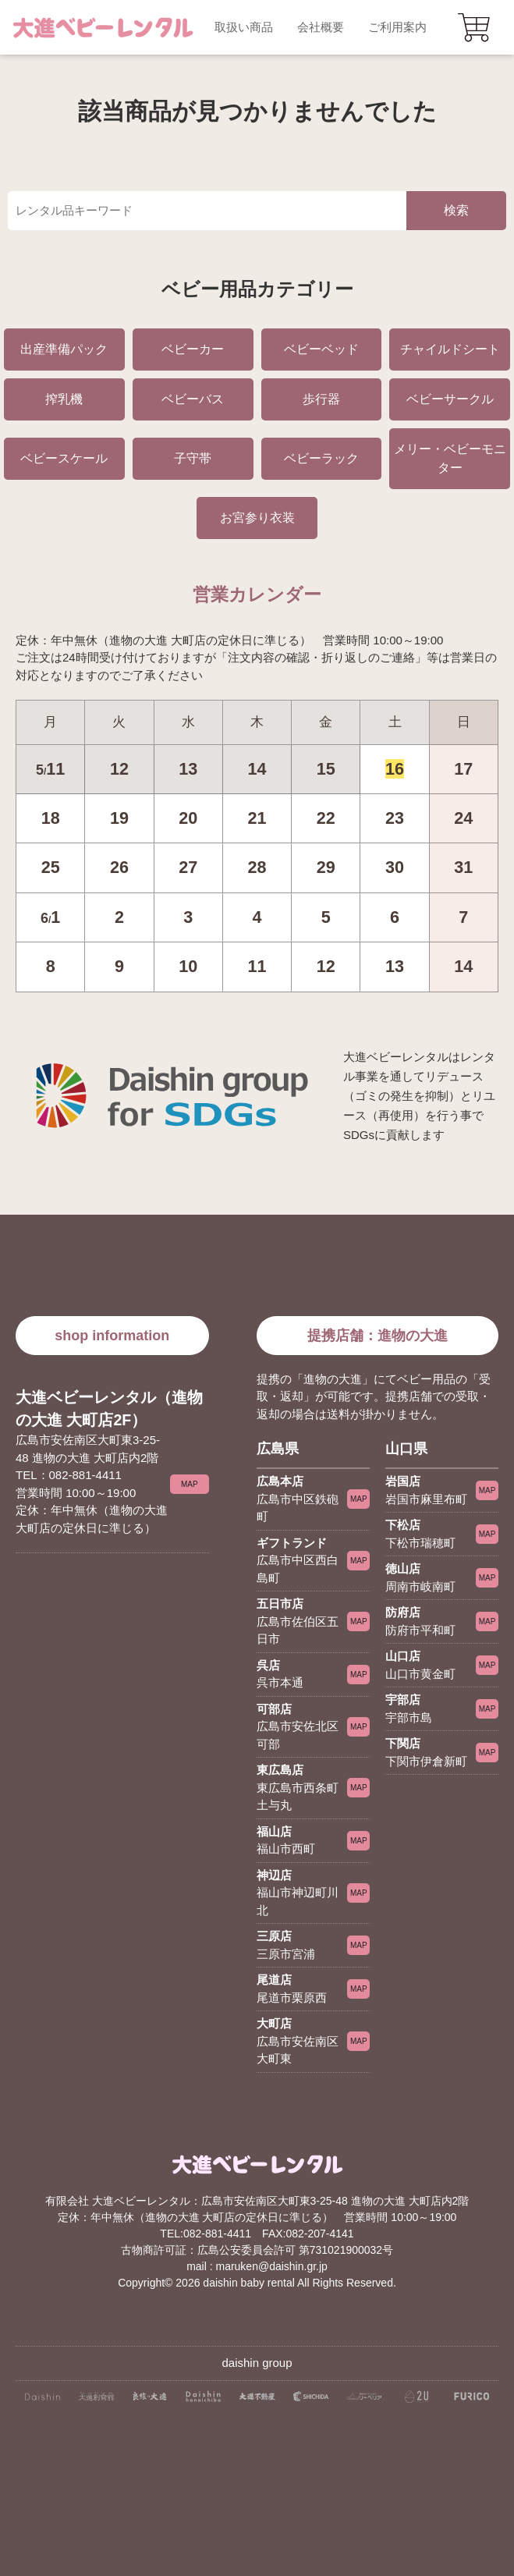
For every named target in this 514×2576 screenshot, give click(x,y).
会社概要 (320, 27)
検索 (456, 210)
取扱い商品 (243, 27)
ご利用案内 (397, 27)
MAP (189, 1484)
